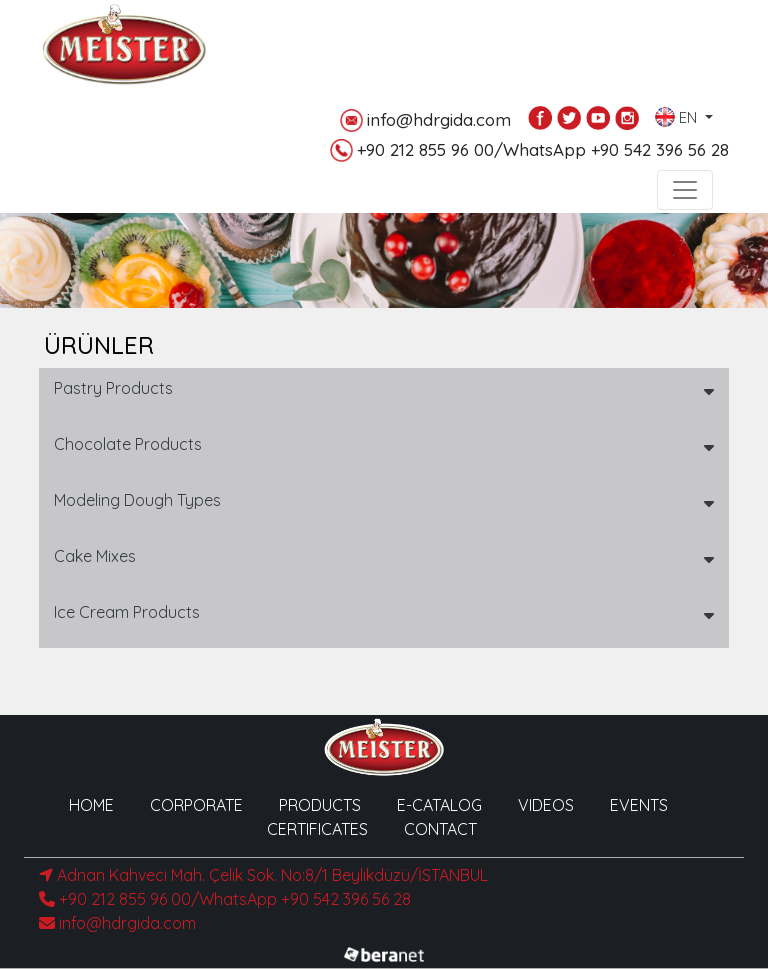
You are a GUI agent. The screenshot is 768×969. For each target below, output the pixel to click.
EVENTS (639, 805)
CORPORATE (196, 805)
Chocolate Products (128, 444)
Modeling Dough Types (137, 500)
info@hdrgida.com (425, 120)
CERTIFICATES (317, 829)
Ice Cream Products (127, 612)
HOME (91, 805)
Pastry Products (113, 388)
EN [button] (678, 113)
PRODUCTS (320, 805)
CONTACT (440, 829)
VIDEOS (546, 805)
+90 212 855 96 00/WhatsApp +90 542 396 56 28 (529, 150)
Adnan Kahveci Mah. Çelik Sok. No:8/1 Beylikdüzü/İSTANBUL (263, 875)
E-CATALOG (439, 805)
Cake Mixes (95, 556)
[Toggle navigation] (685, 190)
